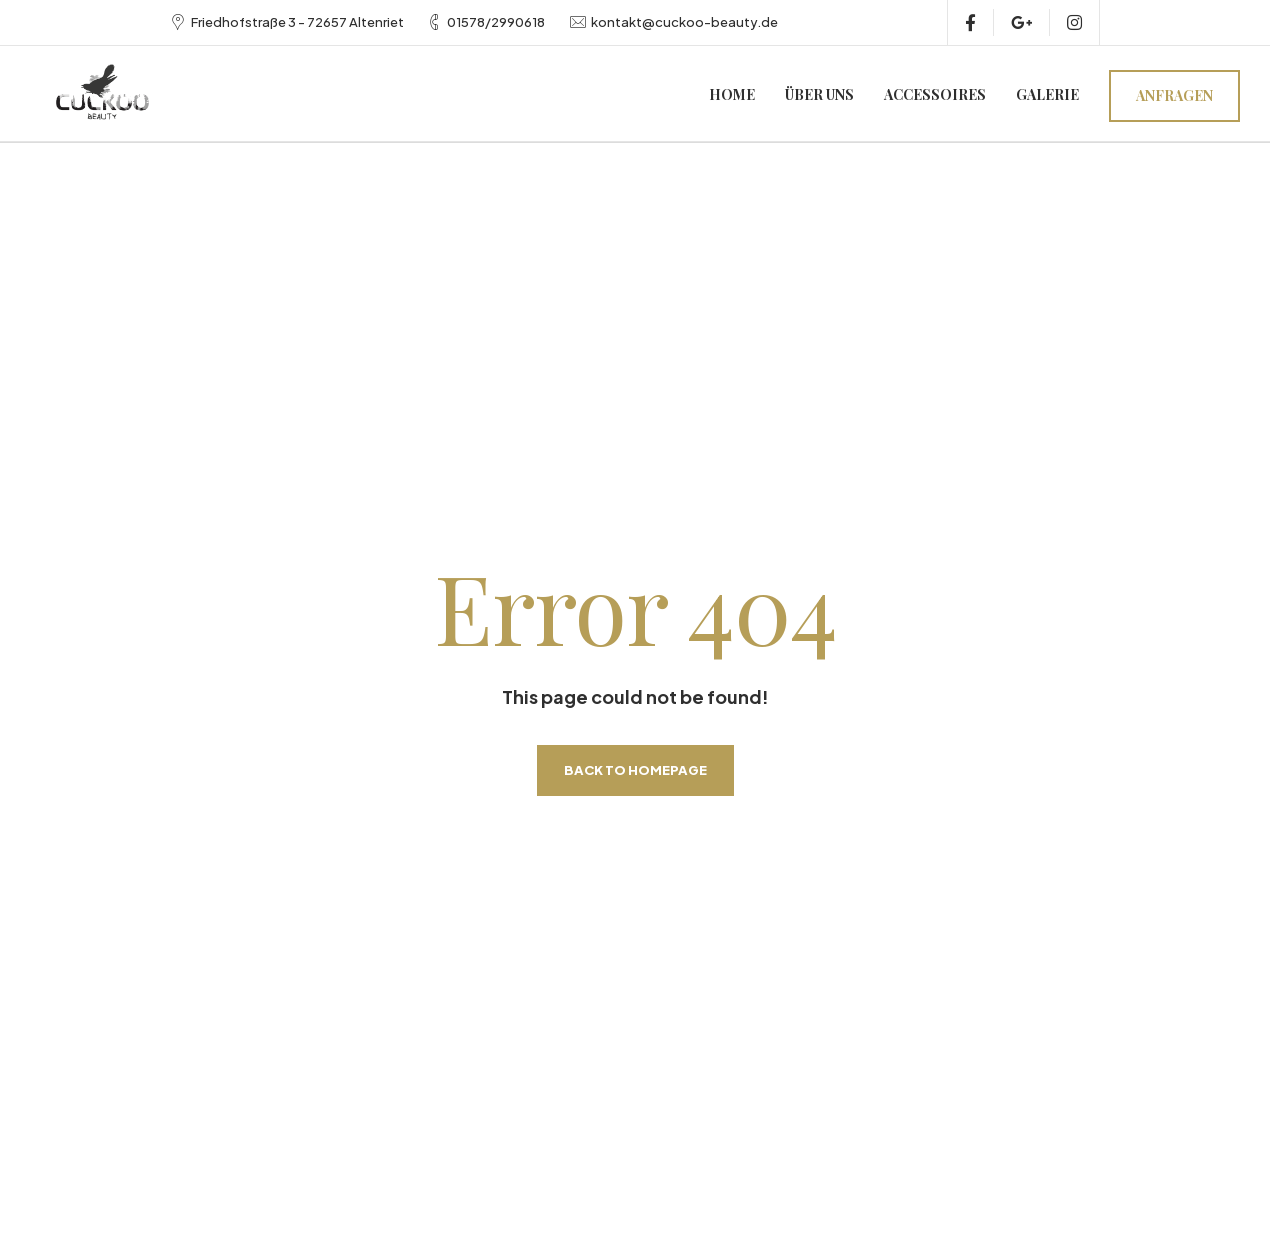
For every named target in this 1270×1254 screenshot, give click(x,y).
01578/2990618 (496, 22)
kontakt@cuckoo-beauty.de (684, 22)
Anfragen (1174, 95)
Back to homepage (635, 770)
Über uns (819, 94)
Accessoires (935, 94)
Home (732, 94)
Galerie (1047, 94)
